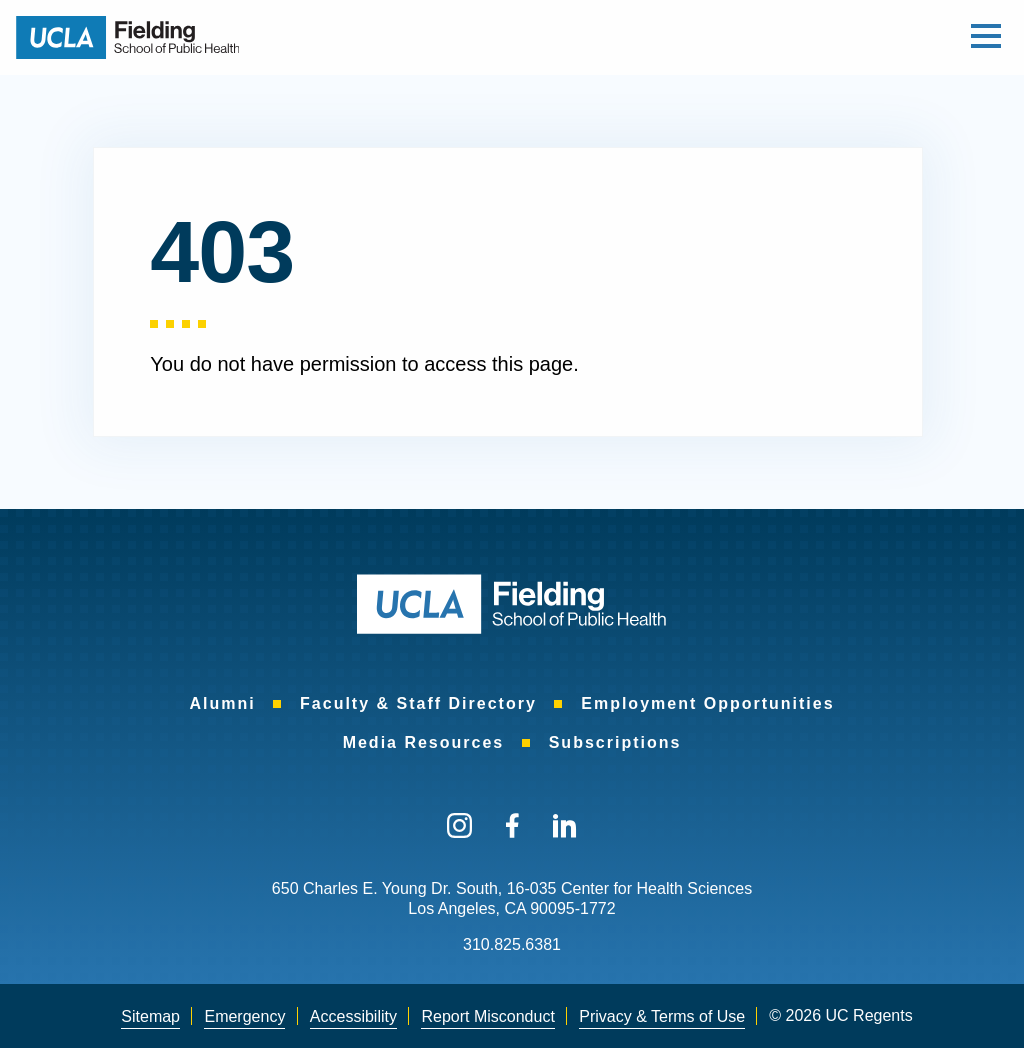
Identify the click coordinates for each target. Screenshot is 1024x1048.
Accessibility (353, 1016)
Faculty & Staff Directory (418, 703)
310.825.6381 (512, 944)
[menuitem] (222, 703)
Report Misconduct (487, 1016)
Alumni (222, 703)
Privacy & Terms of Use (662, 1016)
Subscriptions (615, 742)
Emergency (244, 1016)
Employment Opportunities (707, 703)
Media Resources (424, 742)
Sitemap (150, 1016)
